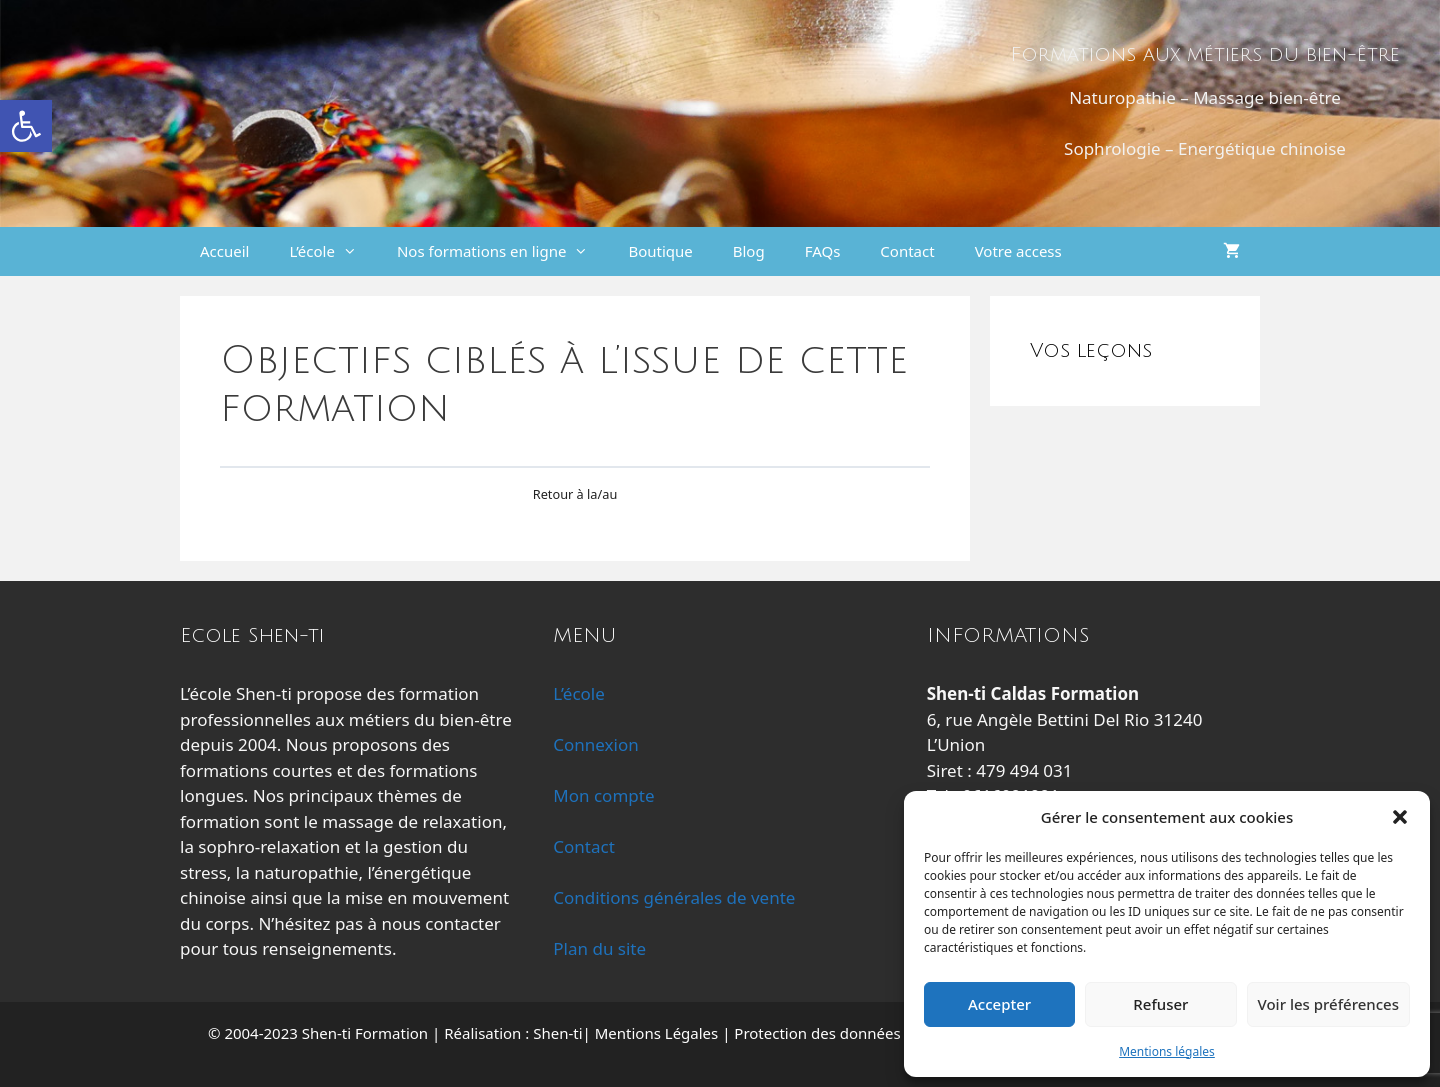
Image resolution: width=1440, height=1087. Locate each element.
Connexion (595, 744)
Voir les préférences (1328, 1004)
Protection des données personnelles (864, 1033)
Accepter (999, 1004)
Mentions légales (1167, 1051)
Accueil (224, 251)
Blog (749, 251)
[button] (26, 126)
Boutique (660, 251)
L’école (332, 251)
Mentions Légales (657, 1033)
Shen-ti (557, 1033)
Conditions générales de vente (674, 897)
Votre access (1018, 251)
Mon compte (603, 795)
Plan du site (599, 948)
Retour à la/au (575, 494)
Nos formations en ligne (502, 251)
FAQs (823, 251)
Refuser (1160, 1004)
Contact (907, 251)
